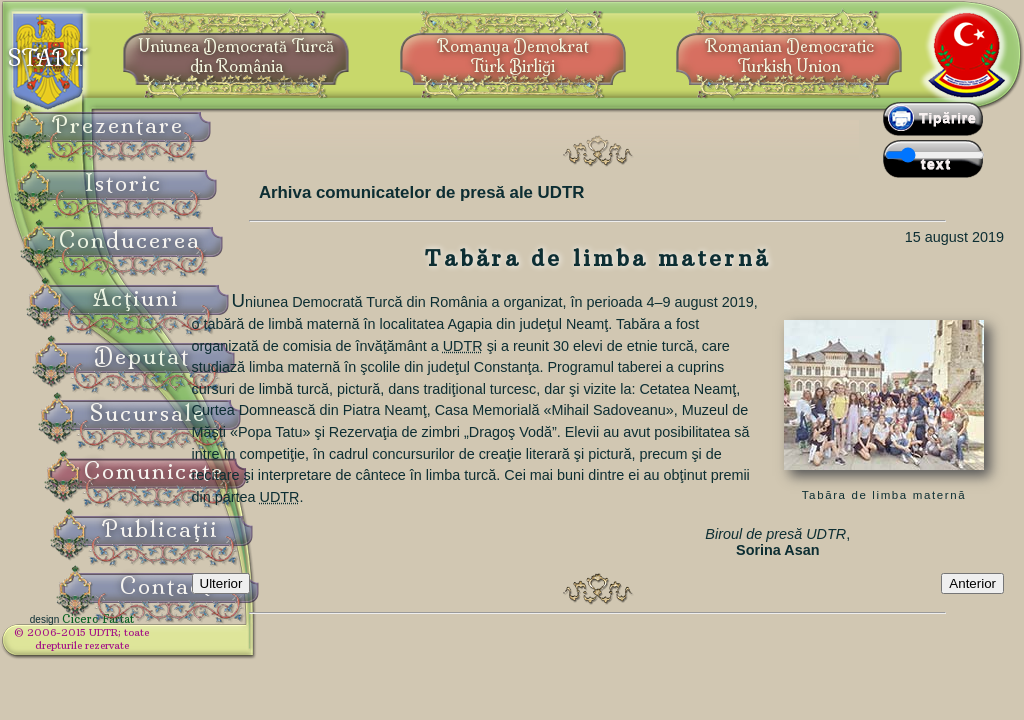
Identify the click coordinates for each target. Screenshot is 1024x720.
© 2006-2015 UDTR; (130, 645)
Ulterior (309, 616)
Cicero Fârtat (146, 632)
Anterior (972, 616)
